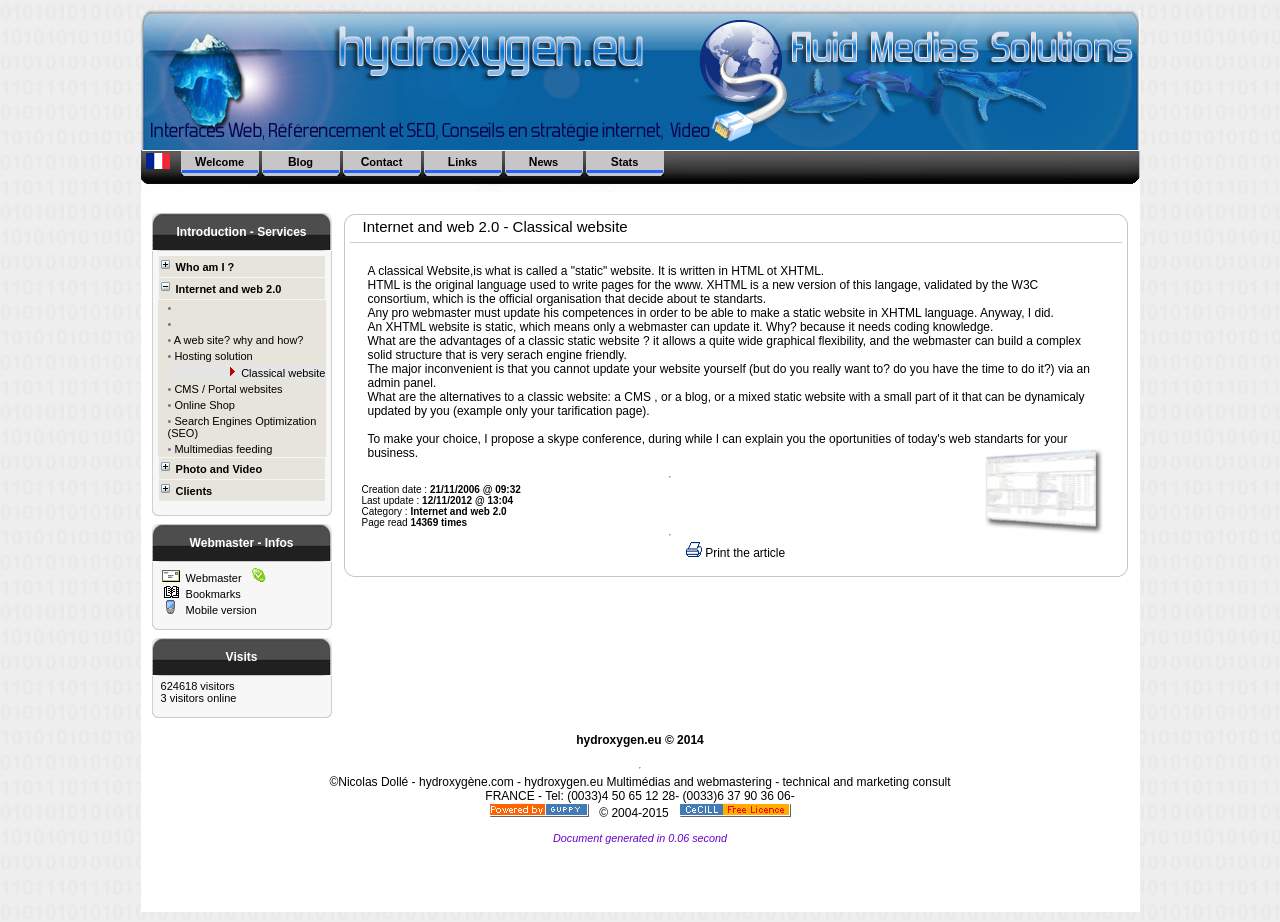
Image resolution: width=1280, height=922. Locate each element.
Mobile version (220, 610)
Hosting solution (211, 356)
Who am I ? (198, 266)
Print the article (735, 553)
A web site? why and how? (237, 340)
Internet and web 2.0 (221, 288)
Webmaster (212, 578)
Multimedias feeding (221, 449)
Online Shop (203, 405)
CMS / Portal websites (226, 389)
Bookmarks (212, 594)
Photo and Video (212, 468)
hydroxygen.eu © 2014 (640, 740)
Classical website (281, 373)
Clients (187, 490)
